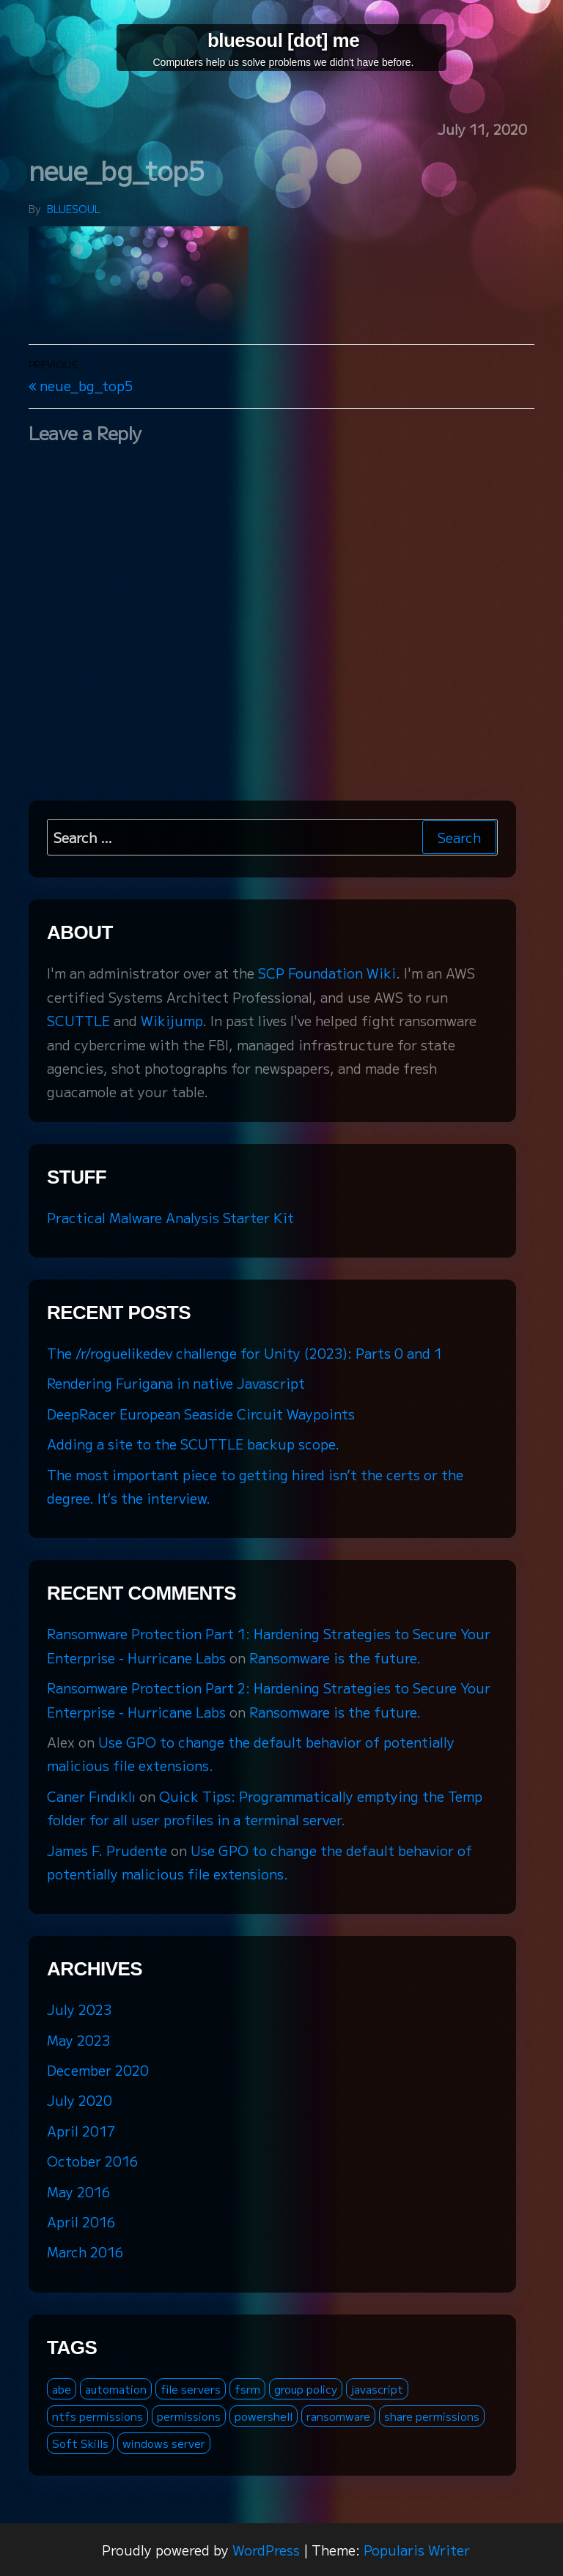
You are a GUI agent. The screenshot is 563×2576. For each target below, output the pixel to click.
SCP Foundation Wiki (327, 972)
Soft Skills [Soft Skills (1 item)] (80, 2443)
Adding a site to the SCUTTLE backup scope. (193, 1443)
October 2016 (92, 2160)
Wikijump (171, 1020)
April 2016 (81, 2221)
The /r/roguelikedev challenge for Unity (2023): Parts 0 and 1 (244, 1352)
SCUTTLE (78, 1020)
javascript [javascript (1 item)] (377, 2389)
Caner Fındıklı (91, 1795)
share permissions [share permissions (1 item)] (431, 2416)
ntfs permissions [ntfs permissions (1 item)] (97, 2416)
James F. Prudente (107, 1850)
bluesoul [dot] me (283, 40)
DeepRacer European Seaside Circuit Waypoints (201, 1413)
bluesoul (73, 208)
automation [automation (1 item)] (116, 2389)
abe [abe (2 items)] (61, 2389)
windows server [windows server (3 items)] (163, 2443)
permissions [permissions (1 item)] (189, 2416)
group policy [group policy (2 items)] (305, 2389)
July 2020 (79, 2099)
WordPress (266, 2549)
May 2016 (78, 2191)
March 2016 (85, 2251)
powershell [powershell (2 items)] (263, 2416)
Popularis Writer (417, 2549)
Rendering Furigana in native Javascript (176, 1382)
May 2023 (78, 2039)
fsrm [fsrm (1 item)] (247, 2389)
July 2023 (79, 2009)
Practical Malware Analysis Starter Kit (170, 1217)
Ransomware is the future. (335, 1657)
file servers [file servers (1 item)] (191, 2389)
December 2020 (98, 2069)
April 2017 (81, 2130)
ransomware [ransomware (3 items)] (338, 2416)
